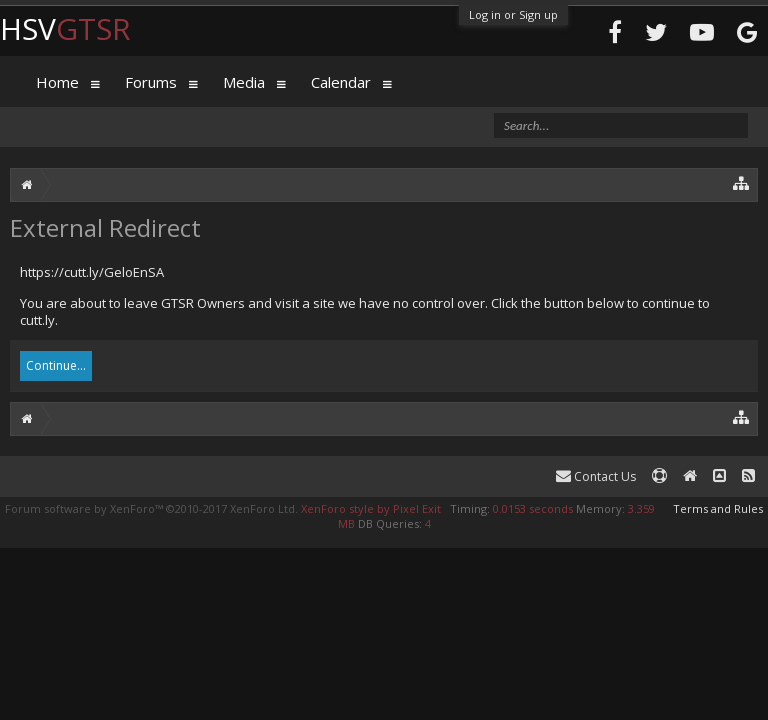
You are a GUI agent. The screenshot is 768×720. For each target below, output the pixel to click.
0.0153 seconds (533, 508)
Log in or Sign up (513, 14)
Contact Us (596, 476)
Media (244, 82)
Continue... (56, 365)
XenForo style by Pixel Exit (371, 508)
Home (57, 82)
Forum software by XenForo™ (151, 508)
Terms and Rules (718, 508)
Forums (151, 82)
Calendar (341, 82)
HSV (65, 28)
